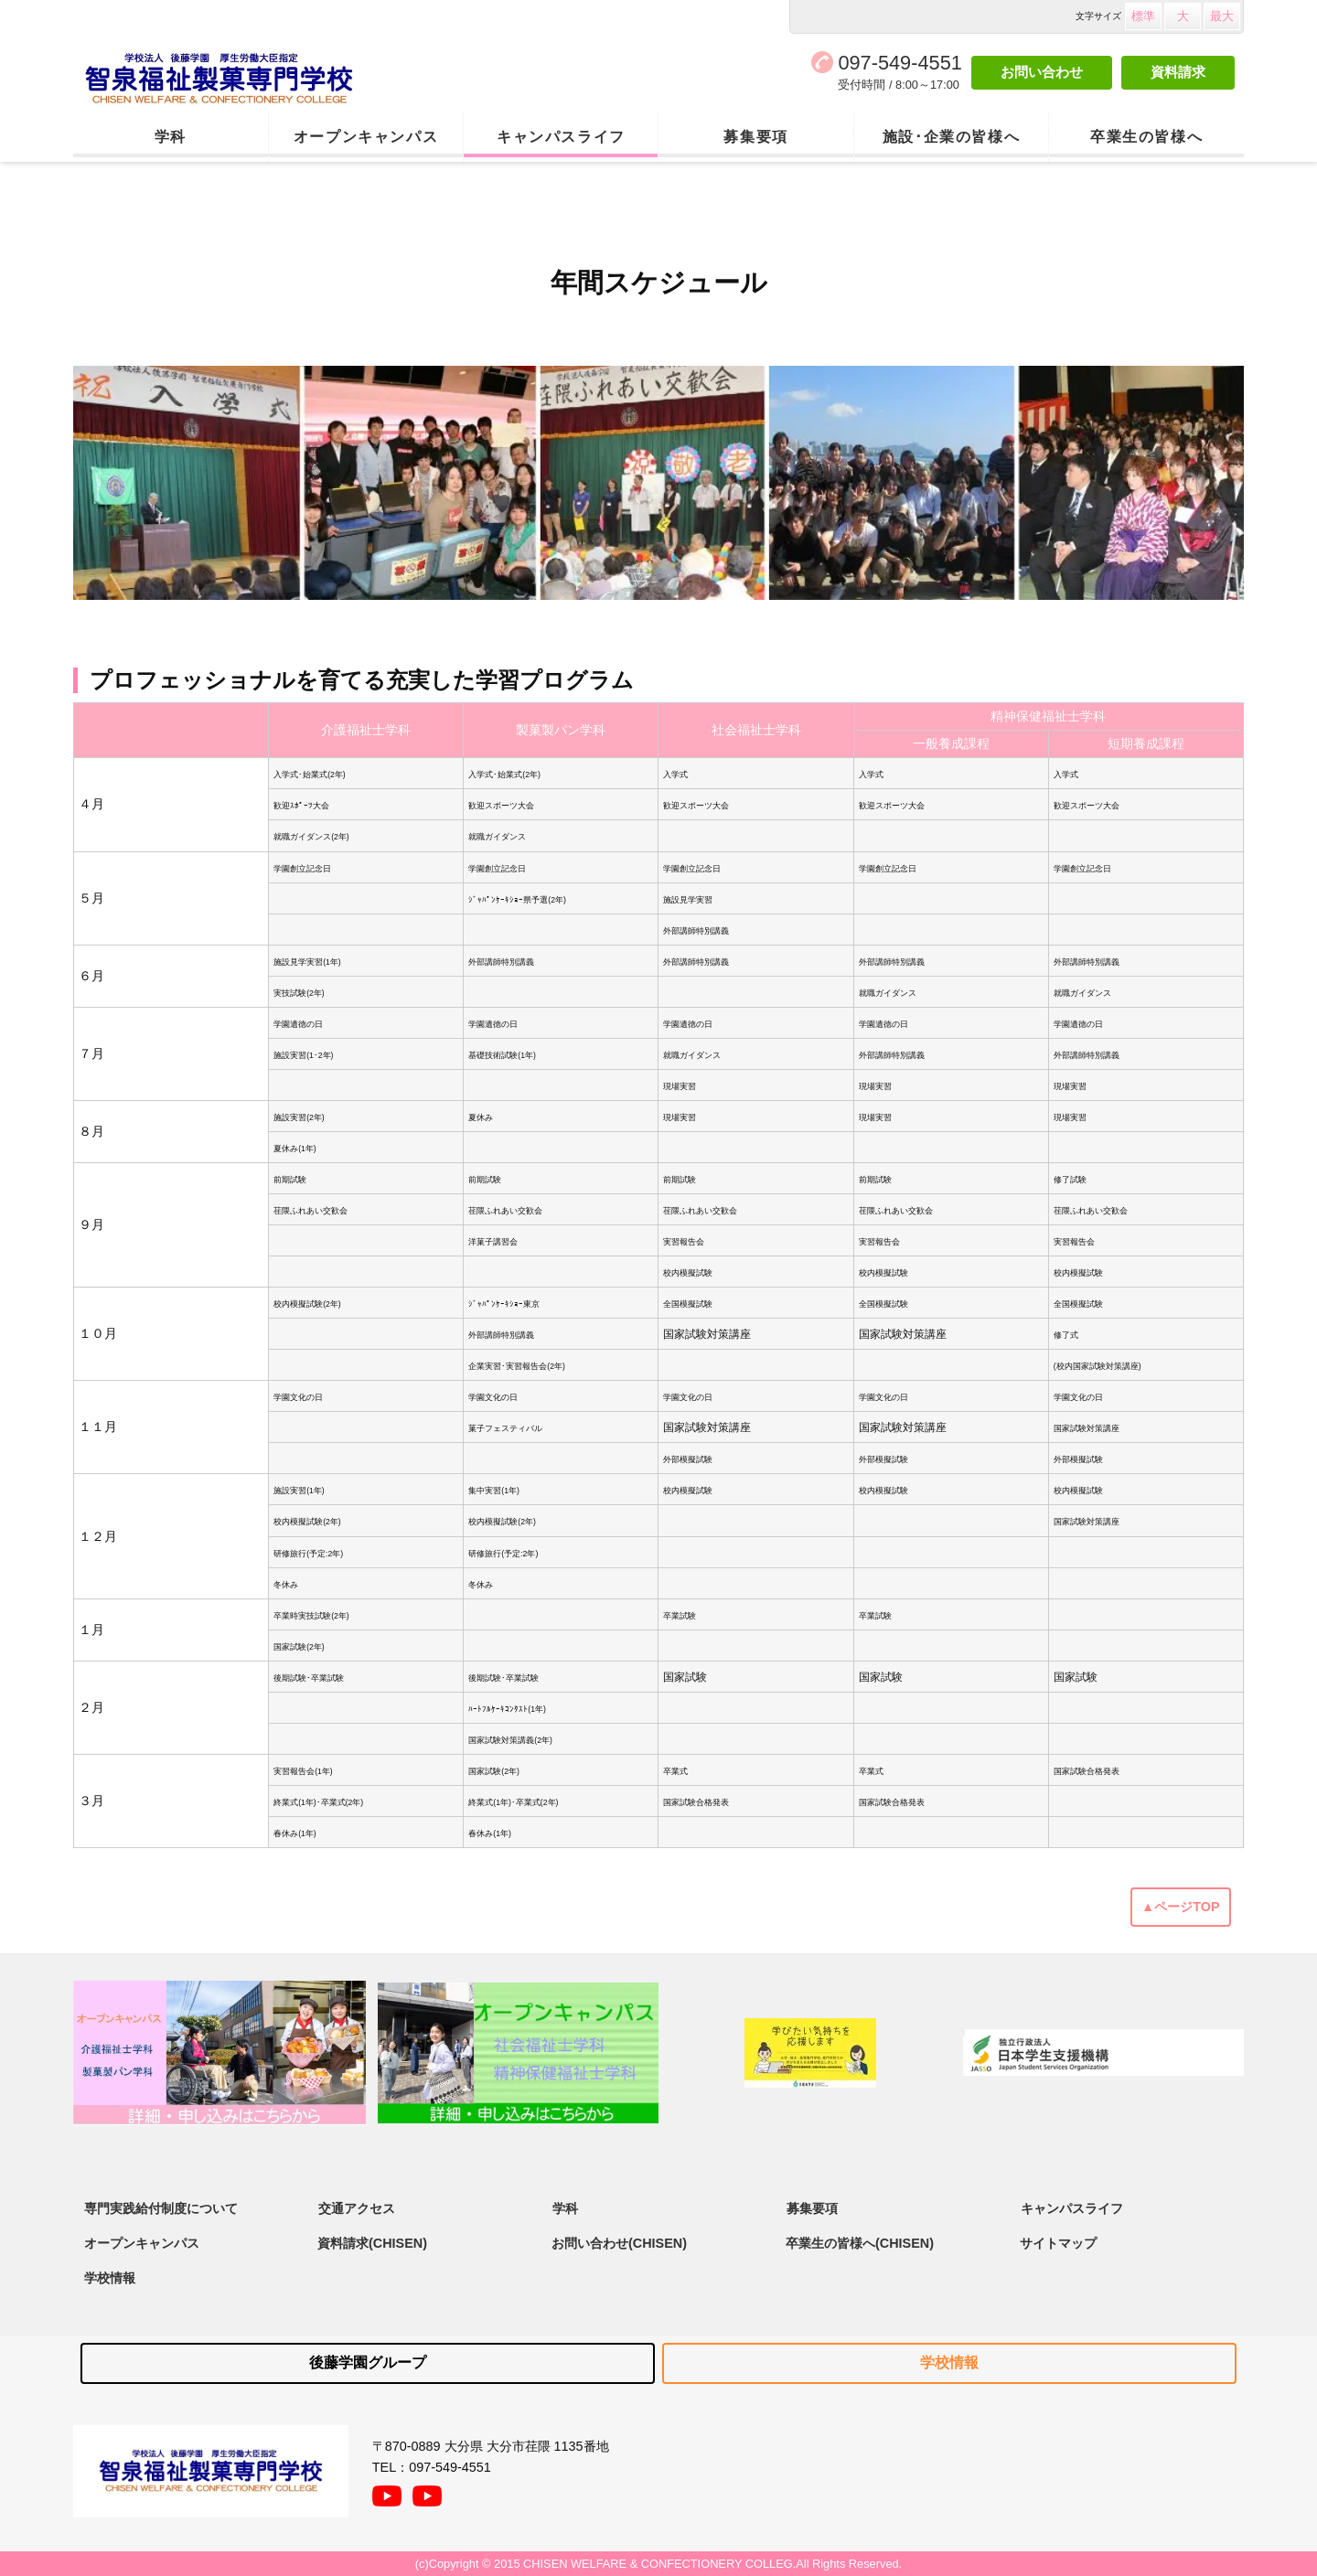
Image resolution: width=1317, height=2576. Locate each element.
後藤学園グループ (367, 2362)
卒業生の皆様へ (1146, 136)
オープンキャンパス (366, 136)
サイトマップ (1058, 2243)
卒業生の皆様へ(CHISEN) (860, 2243)
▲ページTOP (1180, 1906)
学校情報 (109, 2277)
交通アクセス (356, 2207)
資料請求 (1178, 72)
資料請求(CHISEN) (372, 2243)
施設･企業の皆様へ (951, 136)
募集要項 (755, 136)
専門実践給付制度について (161, 2207)
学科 (171, 136)
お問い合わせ (1042, 72)
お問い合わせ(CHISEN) (619, 2243)
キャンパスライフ (561, 136)
